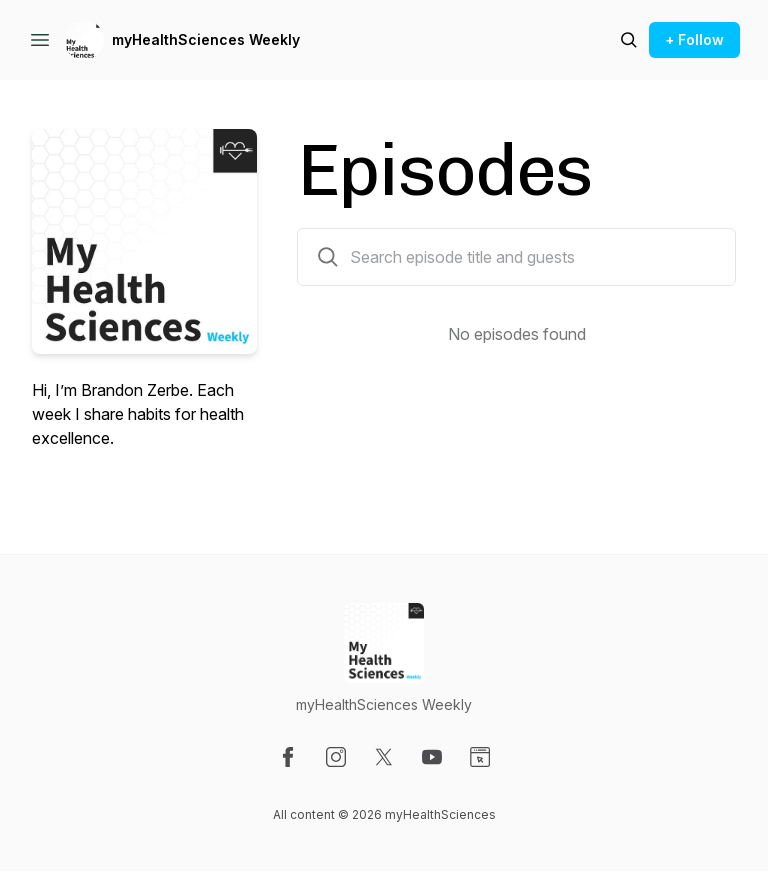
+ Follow (694, 39)
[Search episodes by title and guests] (328, 257)
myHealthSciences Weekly (206, 39)
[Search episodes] (629, 40)
